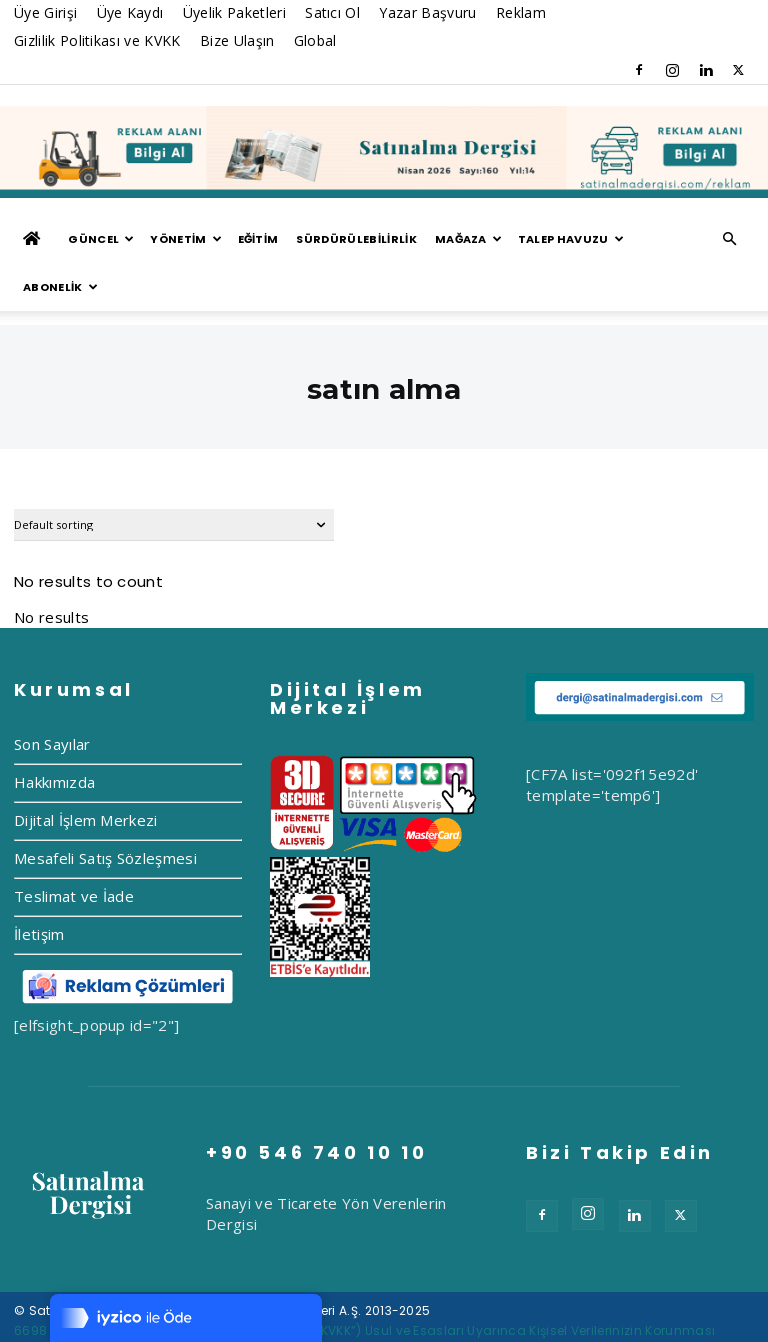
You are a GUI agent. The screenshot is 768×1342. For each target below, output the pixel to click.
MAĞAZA (468, 239)
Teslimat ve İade (74, 848)
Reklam (521, 12)
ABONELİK (60, 287)
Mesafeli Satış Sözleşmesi (105, 810)
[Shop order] (174, 477)
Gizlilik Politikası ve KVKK (97, 40)
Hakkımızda (54, 734)
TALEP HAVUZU (571, 239)
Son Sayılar (52, 696)
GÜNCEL (101, 239)
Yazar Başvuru (427, 12)
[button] (730, 239)
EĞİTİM (258, 239)
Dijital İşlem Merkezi (86, 772)
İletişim (39, 886)
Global (315, 40)
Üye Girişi (45, 12)
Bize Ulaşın (237, 40)
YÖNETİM (186, 239)
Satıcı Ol (332, 12)
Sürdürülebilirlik (356, 239)
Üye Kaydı (130, 12)
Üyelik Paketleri (234, 12)
